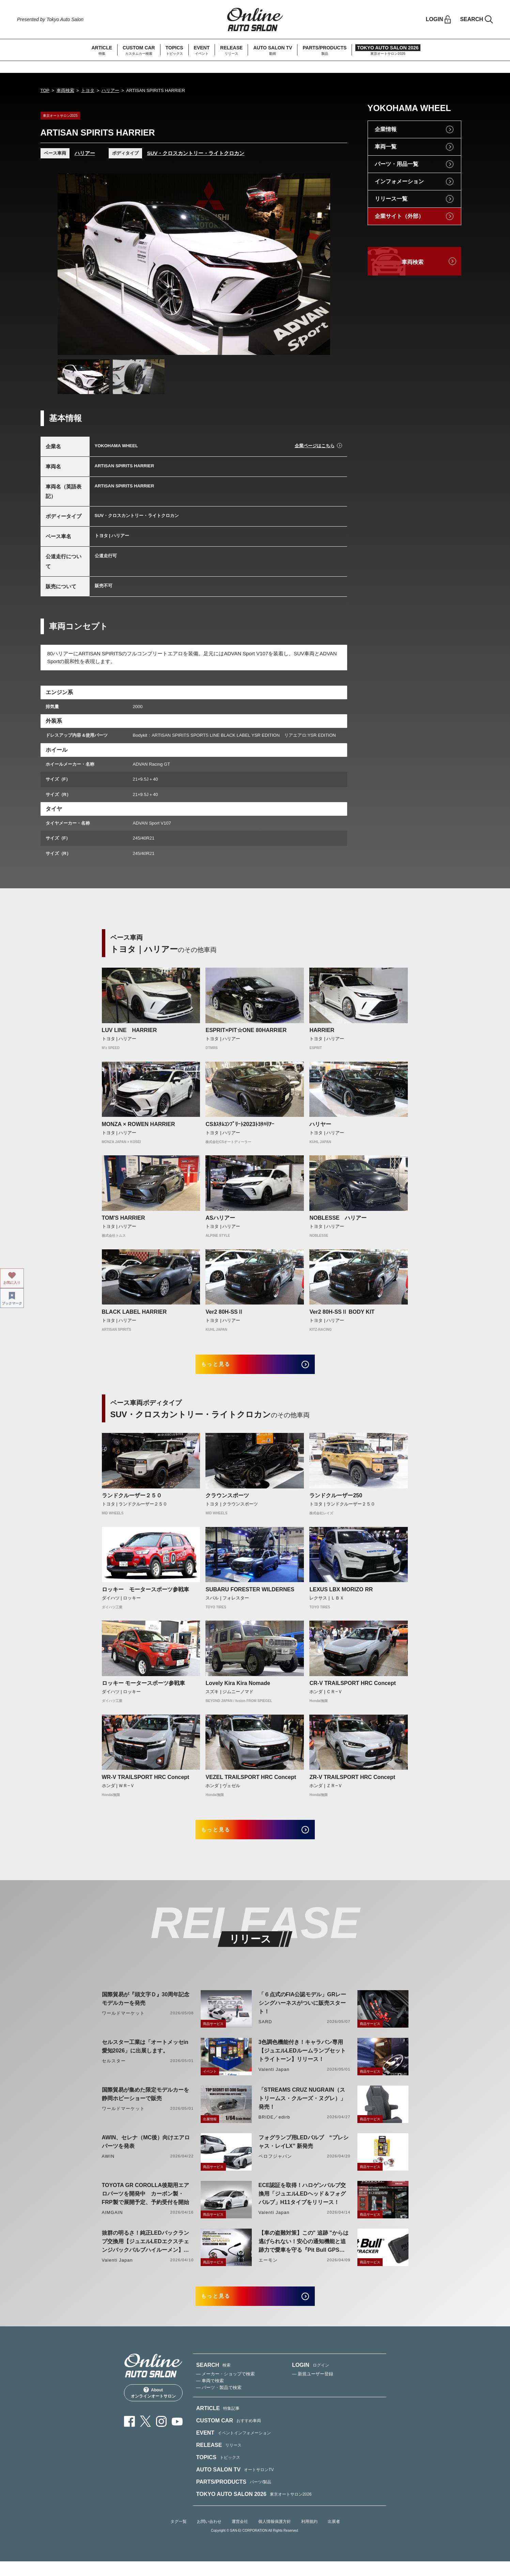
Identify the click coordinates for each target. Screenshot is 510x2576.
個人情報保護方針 (274, 2536)
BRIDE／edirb (274, 2126)
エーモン (268, 2270)
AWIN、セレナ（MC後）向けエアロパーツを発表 (146, 2151)
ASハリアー (220, 1218)
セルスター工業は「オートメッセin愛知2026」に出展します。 (145, 2056)
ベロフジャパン (275, 2166)
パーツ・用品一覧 (396, 164)
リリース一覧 (391, 199)
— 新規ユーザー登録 (312, 2388)
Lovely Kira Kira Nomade (237, 1688)
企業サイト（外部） (399, 216)
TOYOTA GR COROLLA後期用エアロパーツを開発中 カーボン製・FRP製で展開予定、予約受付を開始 (145, 2203)
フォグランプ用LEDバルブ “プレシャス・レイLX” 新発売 (304, 2151)
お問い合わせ (209, 2536)
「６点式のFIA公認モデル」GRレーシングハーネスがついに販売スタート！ (302, 2012)
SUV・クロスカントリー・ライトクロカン (196, 153)
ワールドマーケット (123, 2023)
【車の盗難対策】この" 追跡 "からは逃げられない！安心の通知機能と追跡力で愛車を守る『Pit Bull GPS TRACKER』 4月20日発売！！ (304, 2252)
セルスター (114, 2070)
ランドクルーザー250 (335, 1500)
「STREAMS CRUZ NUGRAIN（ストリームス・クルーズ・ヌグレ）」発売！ (302, 2108)
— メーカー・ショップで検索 (225, 2388)
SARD (265, 2031)
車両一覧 (386, 147)
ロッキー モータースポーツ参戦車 (145, 1594)
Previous (69, 264)
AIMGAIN (112, 2222)
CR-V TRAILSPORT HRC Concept (352, 1688)
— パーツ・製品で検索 (219, 2402)
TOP (45, 90)
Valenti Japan (274, 2079)
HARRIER (321, 1030)
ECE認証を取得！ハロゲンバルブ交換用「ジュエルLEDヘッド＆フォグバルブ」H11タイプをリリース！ (302, 2203)
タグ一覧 (178, 2536)
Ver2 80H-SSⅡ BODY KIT (341, 1312)
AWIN (108, 2166)
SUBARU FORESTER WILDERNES (249, 1594)
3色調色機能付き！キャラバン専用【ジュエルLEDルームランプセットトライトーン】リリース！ (302, 2060)
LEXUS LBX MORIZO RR (341, 1594)
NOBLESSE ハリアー (338, 1218)
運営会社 (240, 2536)
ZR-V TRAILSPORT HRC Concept (352, 1782)
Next (318, 264)
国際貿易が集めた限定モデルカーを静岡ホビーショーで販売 (145, 2104)
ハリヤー (320, 1124)
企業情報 (386, 129)
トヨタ (87, 90)
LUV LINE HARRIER (129, 1030)
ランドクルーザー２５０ (132, 1500)
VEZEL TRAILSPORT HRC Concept (250, 1782)
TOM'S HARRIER (123, 1218)
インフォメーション (399, 181)
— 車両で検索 (210, 2395)
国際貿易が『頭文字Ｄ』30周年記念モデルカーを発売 (146, 2008)
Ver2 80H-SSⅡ (224, 1312)
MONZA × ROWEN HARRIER (138, 1124)
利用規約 (309, 2536)
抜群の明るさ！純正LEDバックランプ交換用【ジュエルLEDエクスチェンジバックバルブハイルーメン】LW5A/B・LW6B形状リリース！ (145, 2252)
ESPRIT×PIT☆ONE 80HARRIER (246, 1030)
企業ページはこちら (315, 445)
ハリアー (110, 90)
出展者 (334, 2536)
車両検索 (65, 90)
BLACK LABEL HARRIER (134, 1312)
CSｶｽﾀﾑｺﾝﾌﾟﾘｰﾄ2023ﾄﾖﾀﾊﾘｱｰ (239, 1124)
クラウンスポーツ (227, 1500)
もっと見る (224, 1366)
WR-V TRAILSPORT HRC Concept (145, 1782)
